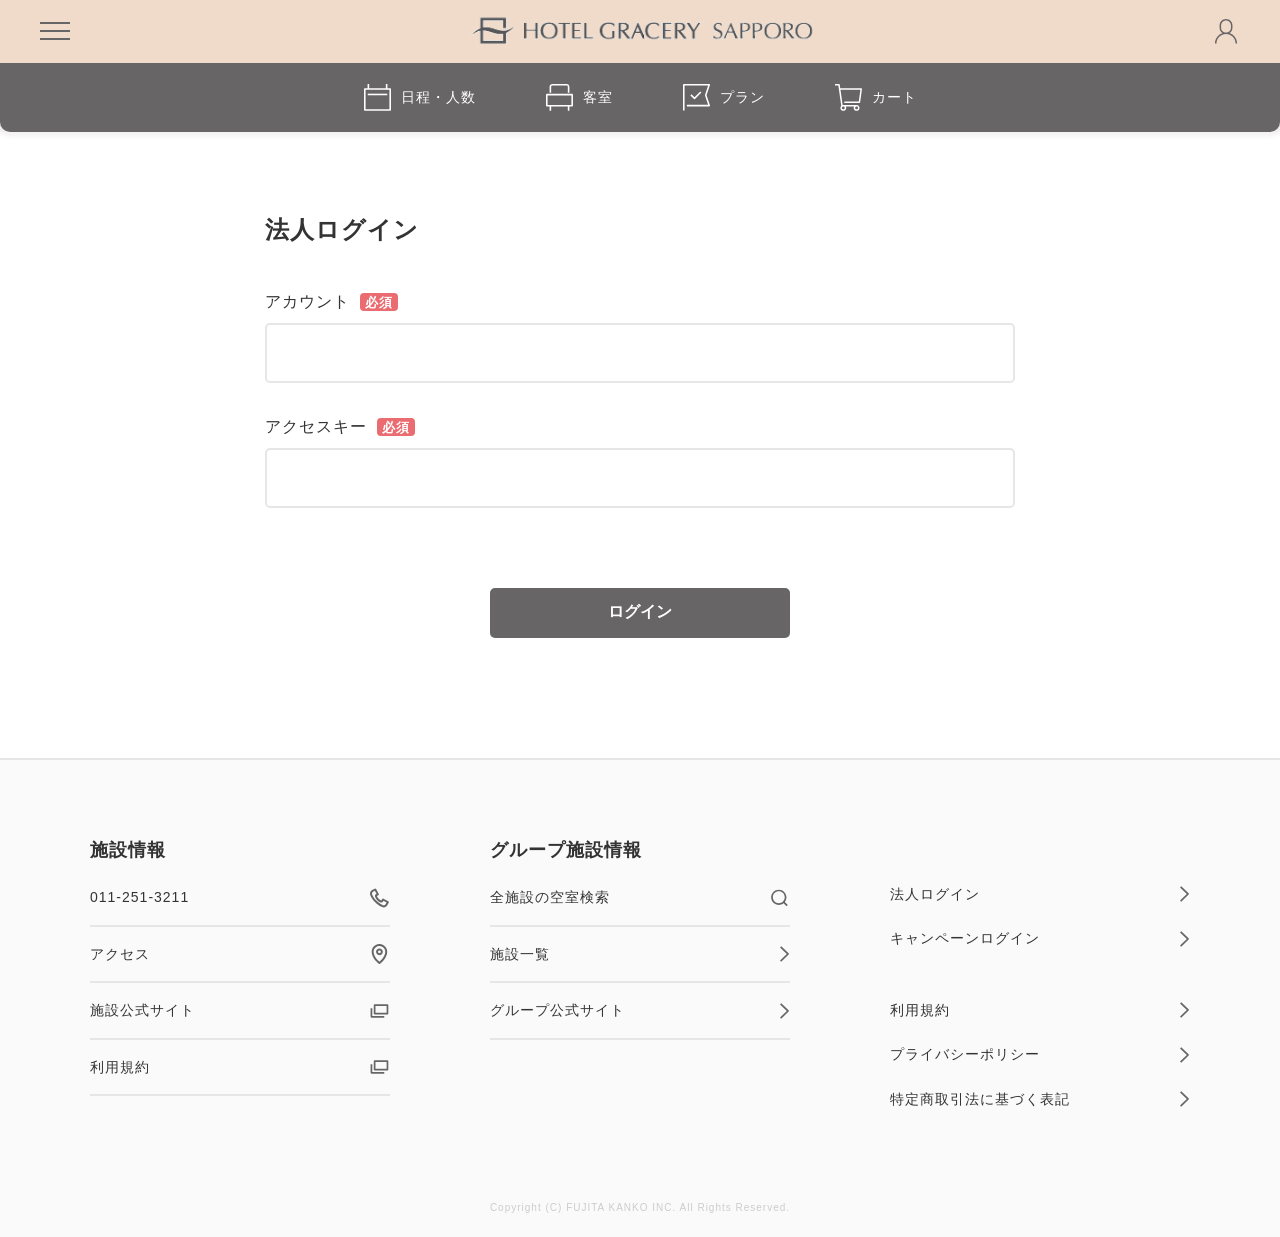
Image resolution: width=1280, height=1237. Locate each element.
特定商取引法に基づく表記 (1040, 1099)
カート (876, 97)
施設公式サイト (240, 1011)
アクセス (240, 954)
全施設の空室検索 (640, 898)
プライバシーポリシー (1040, 1055)
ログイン (640, 611)
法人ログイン (1040, 894)
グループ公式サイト (640, 1011)
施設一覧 (640, 954)
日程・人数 (420, 97)
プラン (724, 97)
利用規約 (240, 1067)
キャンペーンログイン (1040, 939)
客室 (579, 97)
